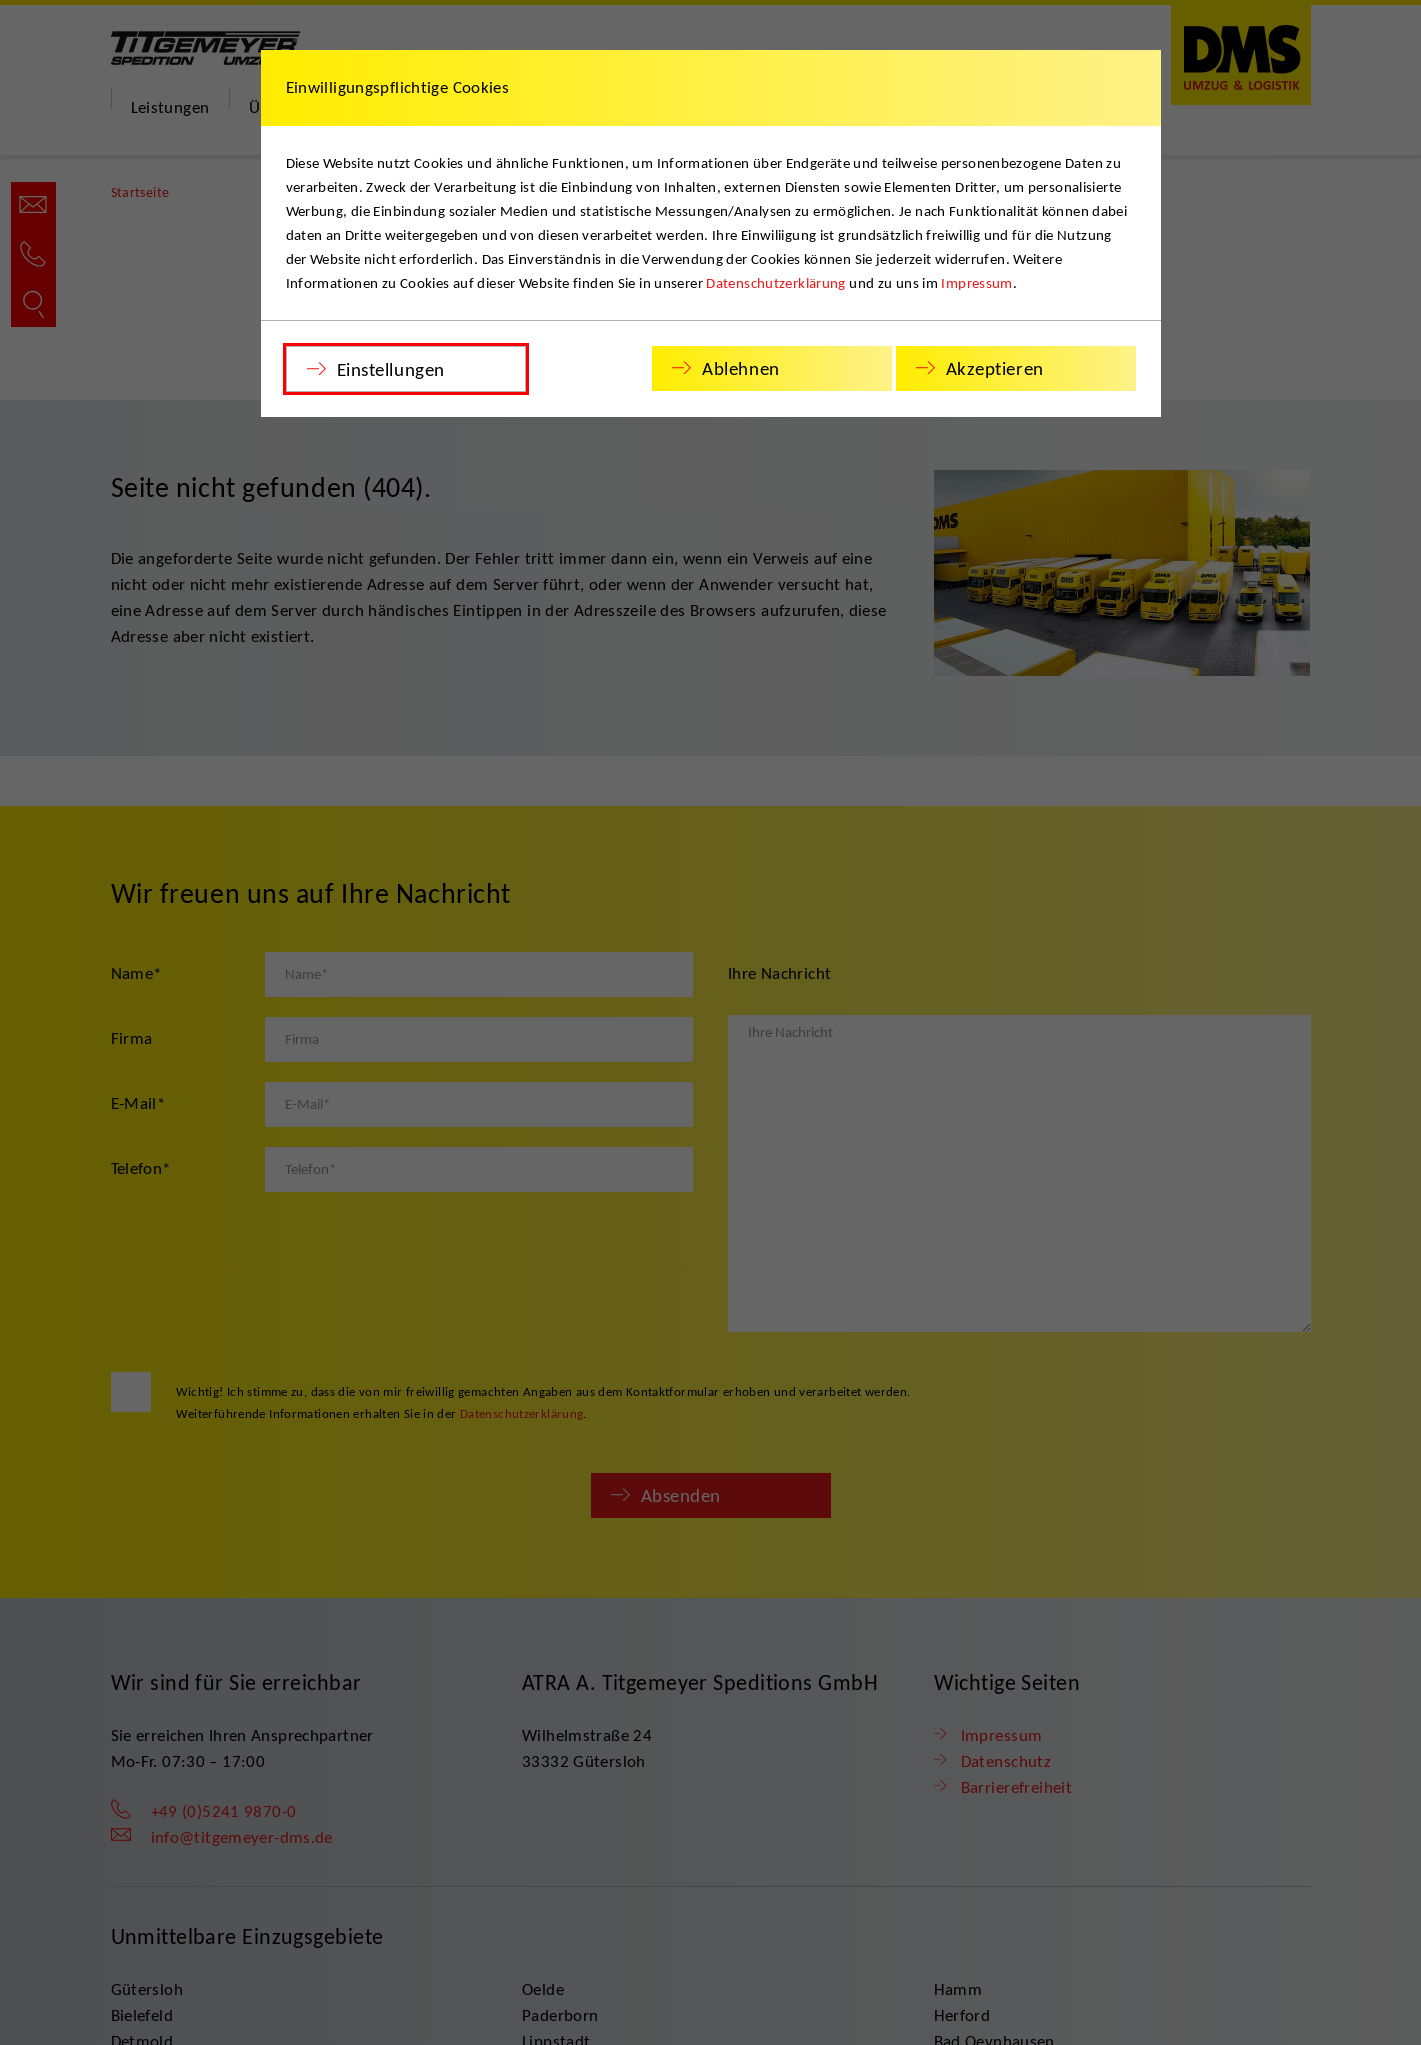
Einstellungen (391, 369)
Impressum (976, 283)
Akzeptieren (995, 368)
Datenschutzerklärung (776, 283)
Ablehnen (741, 368)
